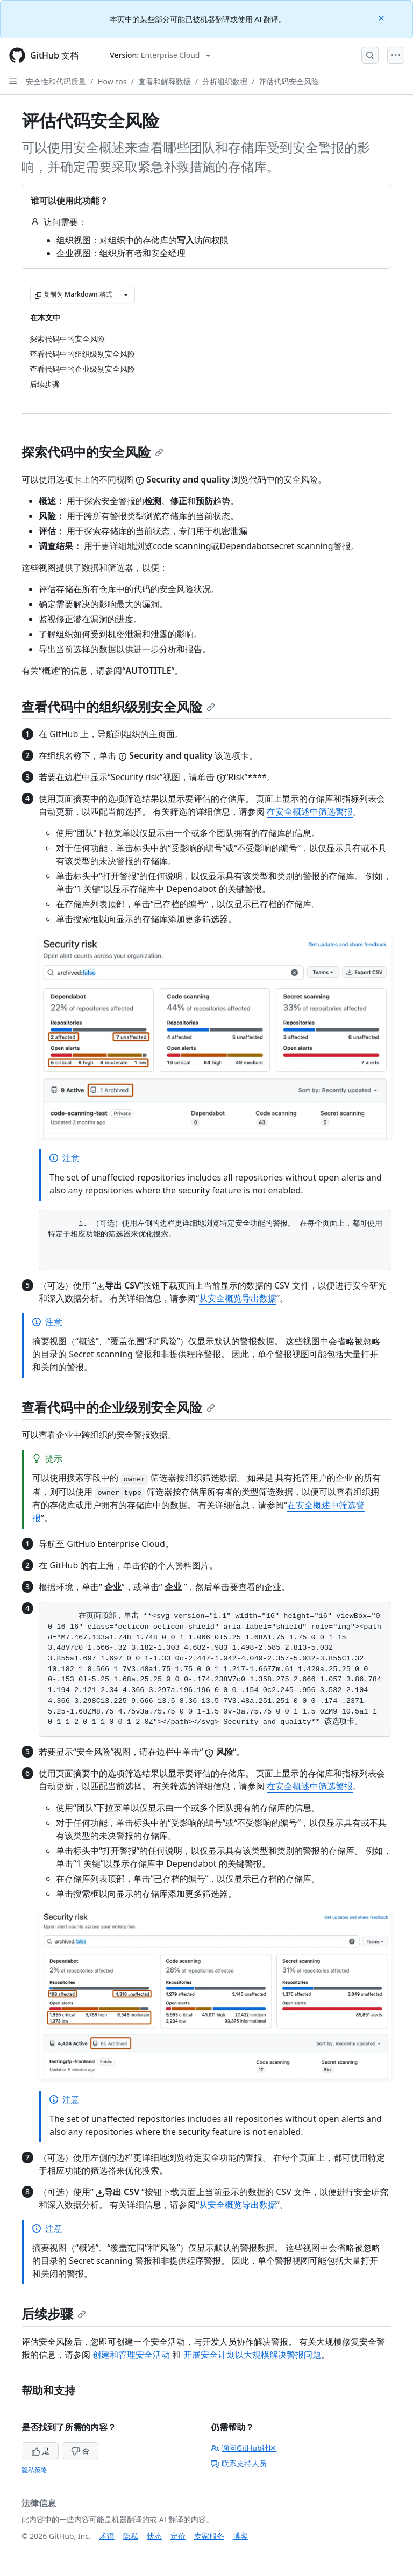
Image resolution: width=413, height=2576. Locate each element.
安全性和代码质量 (56, 81)
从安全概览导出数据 (237, 1298)
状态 (154, 2536)
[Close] (382, 17)
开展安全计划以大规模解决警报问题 (252, 2355)
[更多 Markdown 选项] (126, 294)
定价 (178, 2536)
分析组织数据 (224, 81)
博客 (240, 2536)
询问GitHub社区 (244, 2448)
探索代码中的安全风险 (92, 451)
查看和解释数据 (164, 81)
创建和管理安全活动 (131, 2355)
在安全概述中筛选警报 (310, 811)
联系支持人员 (239, 2463)
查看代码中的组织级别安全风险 (118, 706)
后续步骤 (54, 2313)
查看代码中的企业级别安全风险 (118, 1407)
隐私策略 (34, 2469)
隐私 (130, 2536)
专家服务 (209, 2536)
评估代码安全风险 (289, 81)
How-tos (111, 81)
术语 (107, 2536)
